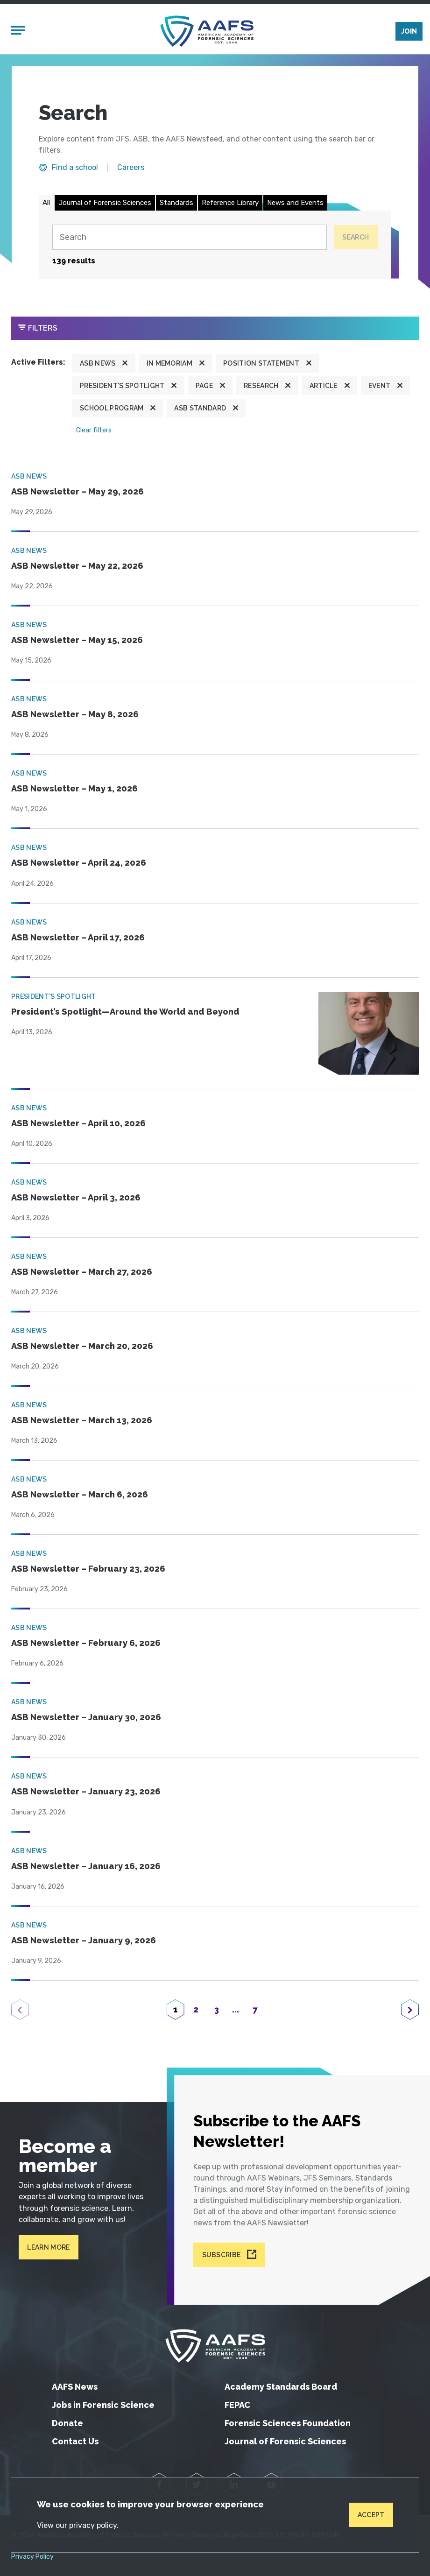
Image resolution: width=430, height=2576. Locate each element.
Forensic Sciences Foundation (288, 2423)
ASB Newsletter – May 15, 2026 (77, 640)
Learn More (48, 2247)
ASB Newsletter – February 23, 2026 (88, 1569)
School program (111, 408)
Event (379, 385)
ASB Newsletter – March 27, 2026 (81, 1272)
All (46, 202)
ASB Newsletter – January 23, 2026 (86, 1791)
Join (409, 31)
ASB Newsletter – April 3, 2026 (76, 1197)
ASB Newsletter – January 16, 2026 (86, 1866)
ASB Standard (200, 408)
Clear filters (94, 430)
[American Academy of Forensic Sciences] (207, 31)
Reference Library (230, 202)
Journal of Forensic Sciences (104, 202)
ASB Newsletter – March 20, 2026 (82, 1346)
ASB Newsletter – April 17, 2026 (78, 937)
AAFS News (75, 2387)
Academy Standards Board (281, 2387)
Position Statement (261, 363)
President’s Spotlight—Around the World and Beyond (125, 1011)
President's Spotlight (122, 385)
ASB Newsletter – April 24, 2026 (78, 863)
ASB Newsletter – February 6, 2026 (86, 1643)
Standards (176, 202)
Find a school (75, 167)
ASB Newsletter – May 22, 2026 (77, 566)
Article (324, 385)
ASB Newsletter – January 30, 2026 (86, 1717)
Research (261, 385)
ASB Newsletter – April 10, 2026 (78, 1123)
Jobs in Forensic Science (103, 2405)
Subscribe (221, 2254)
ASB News (98, 363)
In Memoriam (170, 363)
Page (204, 385)
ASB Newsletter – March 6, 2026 (79, 1494)
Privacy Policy (32, 2557)
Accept (371, 2515)
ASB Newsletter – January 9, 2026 (83, 1940)
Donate (67, 2423)
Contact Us (75, 2441)
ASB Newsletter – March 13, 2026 (81, 1420)
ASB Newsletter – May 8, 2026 (75, 714)
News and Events (295, 202)
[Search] (189, 237)
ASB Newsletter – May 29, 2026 (77, 491)
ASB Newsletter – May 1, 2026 (74, 788)
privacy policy (93, 2525)
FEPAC (237, 2405)
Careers (130, 167)
